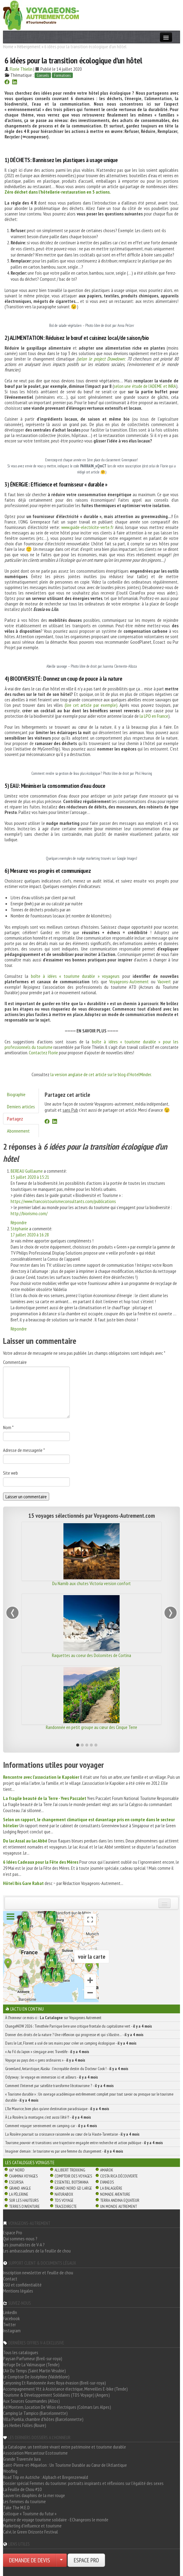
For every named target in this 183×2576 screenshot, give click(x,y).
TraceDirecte (66, 2206)
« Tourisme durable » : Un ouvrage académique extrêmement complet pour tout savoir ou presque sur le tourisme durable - (89, 2097)
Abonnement (18, 1131)
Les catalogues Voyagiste (30, 2162)
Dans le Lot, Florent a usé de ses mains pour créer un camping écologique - (71, 2043)
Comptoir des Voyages (73, 2176)
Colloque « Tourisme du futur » (29, 2513)
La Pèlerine (18, 2194)
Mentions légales (18, 2291)
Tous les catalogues (20, 2352)
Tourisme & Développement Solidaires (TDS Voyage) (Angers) (56, 2395)
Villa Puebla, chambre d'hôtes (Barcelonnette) (43, 2419)
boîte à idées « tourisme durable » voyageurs (75, 976)
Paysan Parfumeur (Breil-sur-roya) (32, 2358)
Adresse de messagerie (24, 1450)
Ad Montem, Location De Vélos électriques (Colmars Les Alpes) (57, 2407)
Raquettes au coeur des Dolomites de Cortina (91, 1655)
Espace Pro (12, 2232)
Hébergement (29, 46)
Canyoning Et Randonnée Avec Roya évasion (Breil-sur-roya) (54, 2383)
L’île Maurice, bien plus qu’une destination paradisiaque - (57, 2108)
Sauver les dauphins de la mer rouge (34, 2495)
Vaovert (164, 981)
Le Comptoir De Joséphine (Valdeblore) (36, 2377)
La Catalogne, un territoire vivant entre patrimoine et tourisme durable (64, 2447)
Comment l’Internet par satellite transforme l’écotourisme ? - (59, 2085)
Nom (8, 1427)
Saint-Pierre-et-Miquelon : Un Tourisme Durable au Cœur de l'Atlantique (65, 2465)
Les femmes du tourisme (24, 2501)
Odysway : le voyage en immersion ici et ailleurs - (51, 2077)
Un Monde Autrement (118, 2206)
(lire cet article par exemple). (91, 705)
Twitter (9, 2324)
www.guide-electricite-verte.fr (87, 527)
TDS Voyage (64, 2200)
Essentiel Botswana (71, 2182)
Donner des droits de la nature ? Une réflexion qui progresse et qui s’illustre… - (74, 2034)
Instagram (12, 2330)
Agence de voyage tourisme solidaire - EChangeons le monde (55, 2520)
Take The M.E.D (16, 2507)
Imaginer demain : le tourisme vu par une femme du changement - (64, 2151)
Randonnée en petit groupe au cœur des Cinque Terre (91, 1727)
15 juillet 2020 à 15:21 (30, 1177)
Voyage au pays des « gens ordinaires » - (45, 2060)
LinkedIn (10, 2312)
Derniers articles (21, 1106)
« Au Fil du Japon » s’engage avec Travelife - (47, 2051)
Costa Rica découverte (119, 2176)
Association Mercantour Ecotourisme (35, 2453)
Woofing (10, 2471)
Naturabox (64, 2194)
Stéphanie (19, 1228)
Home (8, 46)
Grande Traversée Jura (22, 2459)
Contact (10, 2279)
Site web (10, 1473)
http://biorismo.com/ (29, 1213)
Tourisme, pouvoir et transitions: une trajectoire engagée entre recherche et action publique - (84, 2142)
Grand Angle (20, 2188)
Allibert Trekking (70, 2170)
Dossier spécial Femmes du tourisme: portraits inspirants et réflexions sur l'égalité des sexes (83, 2483)
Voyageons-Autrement (129, 981)
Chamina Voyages (23, 2176)
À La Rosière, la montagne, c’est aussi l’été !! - (48, 2117)
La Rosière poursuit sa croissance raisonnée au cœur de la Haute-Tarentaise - (72, 2134)
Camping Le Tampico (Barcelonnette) (35, 2413)
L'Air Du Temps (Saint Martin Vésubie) (34, 2371)
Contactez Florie (43, 1052)
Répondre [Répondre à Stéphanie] (19, 1329)
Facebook (11, 2318)
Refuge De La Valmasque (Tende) (31, 2364)
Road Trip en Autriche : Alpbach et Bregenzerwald (45, 2477)
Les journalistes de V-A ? (24, 2245)
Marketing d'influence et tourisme (32, 2526)
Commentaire (15, 1362)
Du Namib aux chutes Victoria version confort (91, 1583)
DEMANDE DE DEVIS (29, 2560)
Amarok (106, 2170)
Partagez (15, 1119)
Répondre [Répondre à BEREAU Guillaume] (19, 1222)
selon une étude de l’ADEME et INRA (145, 386)
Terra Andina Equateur (119, 2200)
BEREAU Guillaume (27, 1171)
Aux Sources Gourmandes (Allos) (31, 2401)
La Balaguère (111, 2188)
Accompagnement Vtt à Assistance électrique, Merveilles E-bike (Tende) (65, 2389)
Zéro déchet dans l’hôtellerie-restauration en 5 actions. (58, 192)
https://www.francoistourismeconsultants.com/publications (63, 1201)
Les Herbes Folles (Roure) (24, 2425)
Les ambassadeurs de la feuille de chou (37, 2251)
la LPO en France (154, 716)
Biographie (16, 1094)
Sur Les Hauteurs (24, 2200)
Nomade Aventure (115, 2194)
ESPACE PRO (86, 2560)
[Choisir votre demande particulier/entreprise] (61, 2560)
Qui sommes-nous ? (20, 2238)
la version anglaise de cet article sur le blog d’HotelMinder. (101, 1074)
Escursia (16, 2182)
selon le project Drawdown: (101, 359)
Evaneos (107, 2182)
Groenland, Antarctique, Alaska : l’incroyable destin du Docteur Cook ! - (66, 2068)
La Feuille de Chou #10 (22, 2489)
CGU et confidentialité (22, 2285)
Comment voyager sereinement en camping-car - (51, 2125)
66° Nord (17, 2170)
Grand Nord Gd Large (73, 2188)
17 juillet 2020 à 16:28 (30, 1235)
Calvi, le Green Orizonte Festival (30, 2532)
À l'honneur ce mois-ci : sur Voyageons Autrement (53, 2017)
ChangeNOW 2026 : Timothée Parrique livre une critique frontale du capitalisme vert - (78, 2026)
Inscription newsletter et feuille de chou (38, 2272)
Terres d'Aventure (24, 2206)
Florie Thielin (21, 69)
